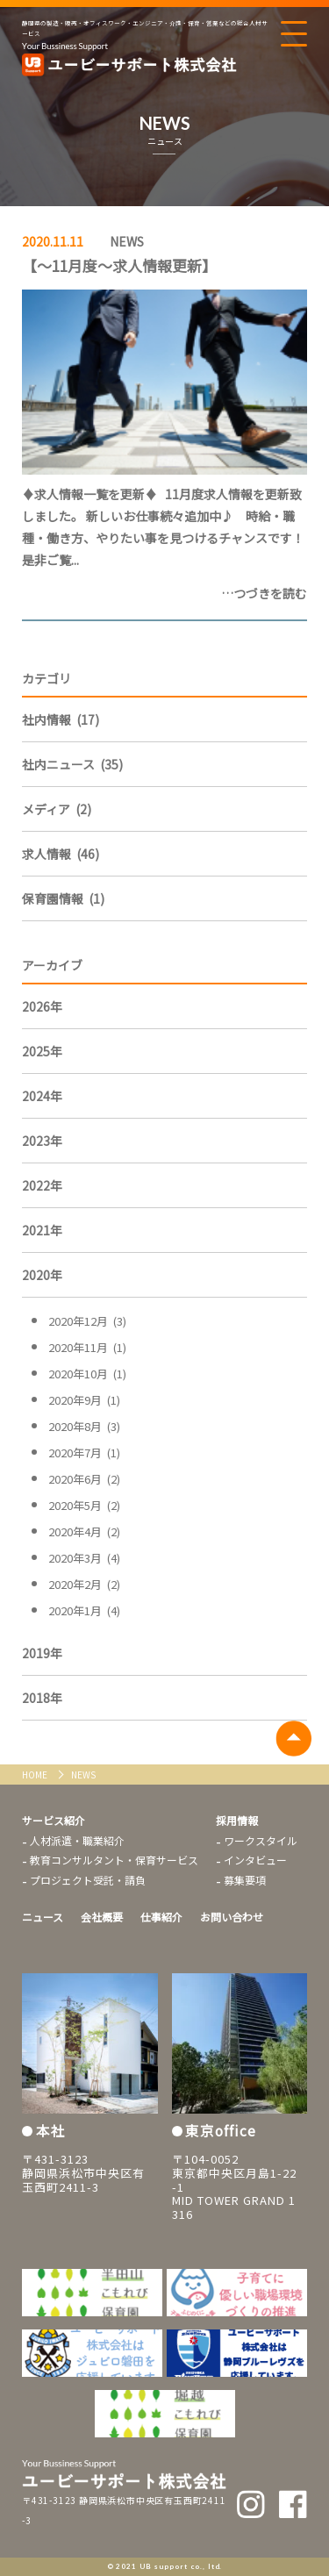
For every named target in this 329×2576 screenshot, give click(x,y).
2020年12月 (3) (87, 1321)
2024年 (42, 1096)
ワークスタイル (260, 1840)
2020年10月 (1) (87, 1373)
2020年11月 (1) (87, 1347)
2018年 (42, 1698)
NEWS (127, 241)
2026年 (42, 1006)
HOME (35, 1774)
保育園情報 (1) (63, 898)
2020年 (42, 1275)
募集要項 (245, 1879)
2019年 (42, 1653)
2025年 (42, 1051)
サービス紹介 (53, 1820)
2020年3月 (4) (84, 1557)
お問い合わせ (231, 1916)
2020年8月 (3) (84, 1426)
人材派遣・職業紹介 (77, 1840)
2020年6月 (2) (84, 1478)
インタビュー (255, 1859)
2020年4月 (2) (84, 1531)
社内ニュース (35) (72, 764)
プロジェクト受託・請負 (88, 1879)
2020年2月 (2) (84, 1584)
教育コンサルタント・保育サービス (114, 1859)
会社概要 (102, 1916)
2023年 (42, 1140)
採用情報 (237, 1820)
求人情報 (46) (60, 853)
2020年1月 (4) (84, 1610)
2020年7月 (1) (84, 1452)
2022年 (42, 1185)
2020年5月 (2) (84, 1505)
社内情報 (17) (60, 719)
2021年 (42, 1230)
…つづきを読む (264, 593)
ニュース (42, 1916)
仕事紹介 (161, 1916)
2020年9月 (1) (84, 1400)
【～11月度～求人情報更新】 (119, 265)
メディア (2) (56, 809)
